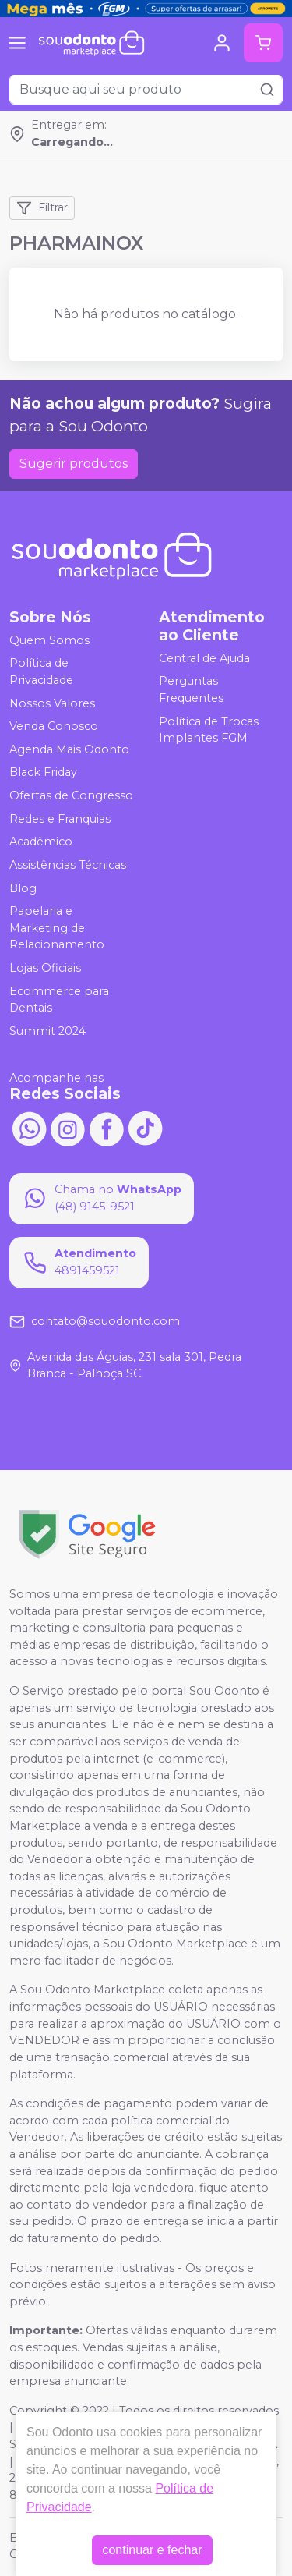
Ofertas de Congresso (71, 795)
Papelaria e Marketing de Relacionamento (56, 927)
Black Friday (43, 773)
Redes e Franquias (60, 819)
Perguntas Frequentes (191, 690)
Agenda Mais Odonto (69, 749)
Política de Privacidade (41, 672)
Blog (23, 888)
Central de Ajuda (204, 658)
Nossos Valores (52, 703)
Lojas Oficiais (45, 968)
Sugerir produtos (73, 463)
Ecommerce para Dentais (59, 999)
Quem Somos (49, 640)
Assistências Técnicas (67, 865)
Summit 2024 (47, 1031)
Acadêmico (40, 841)
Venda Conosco (53, 726)
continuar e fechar (152, 2550)
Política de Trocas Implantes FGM (209, 730)
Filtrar (42, 208)
